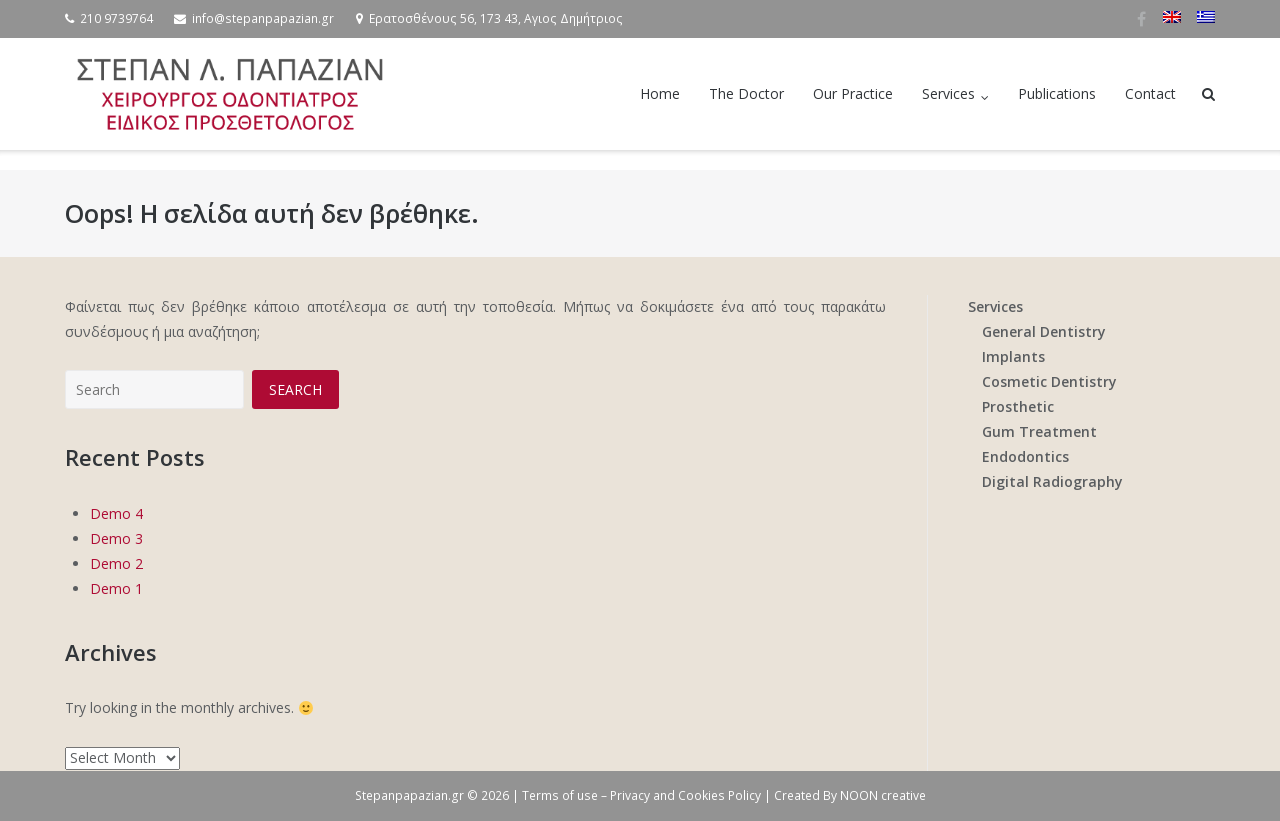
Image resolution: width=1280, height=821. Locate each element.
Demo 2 (116, 563)
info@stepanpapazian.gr (263, 18)
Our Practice (853, 93)
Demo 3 (116, 538)
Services (948, 93)
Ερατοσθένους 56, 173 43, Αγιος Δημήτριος (496, 18)
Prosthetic (1018, 406)
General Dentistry (1044, 331)
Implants (1013, 356)
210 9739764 (116, 18)
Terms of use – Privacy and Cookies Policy (643, 795)
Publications (1057, 93)
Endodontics (1025, 456)
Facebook (1141, 19)
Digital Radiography (1052, 481)
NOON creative (883, 795)
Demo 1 (116, 588)
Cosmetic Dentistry (1049, 381)
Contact (1150, 93)
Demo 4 (116, 513)
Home (660, 93)
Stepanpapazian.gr (409, 795)
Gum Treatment (1039, 431)
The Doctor (746, 93)
